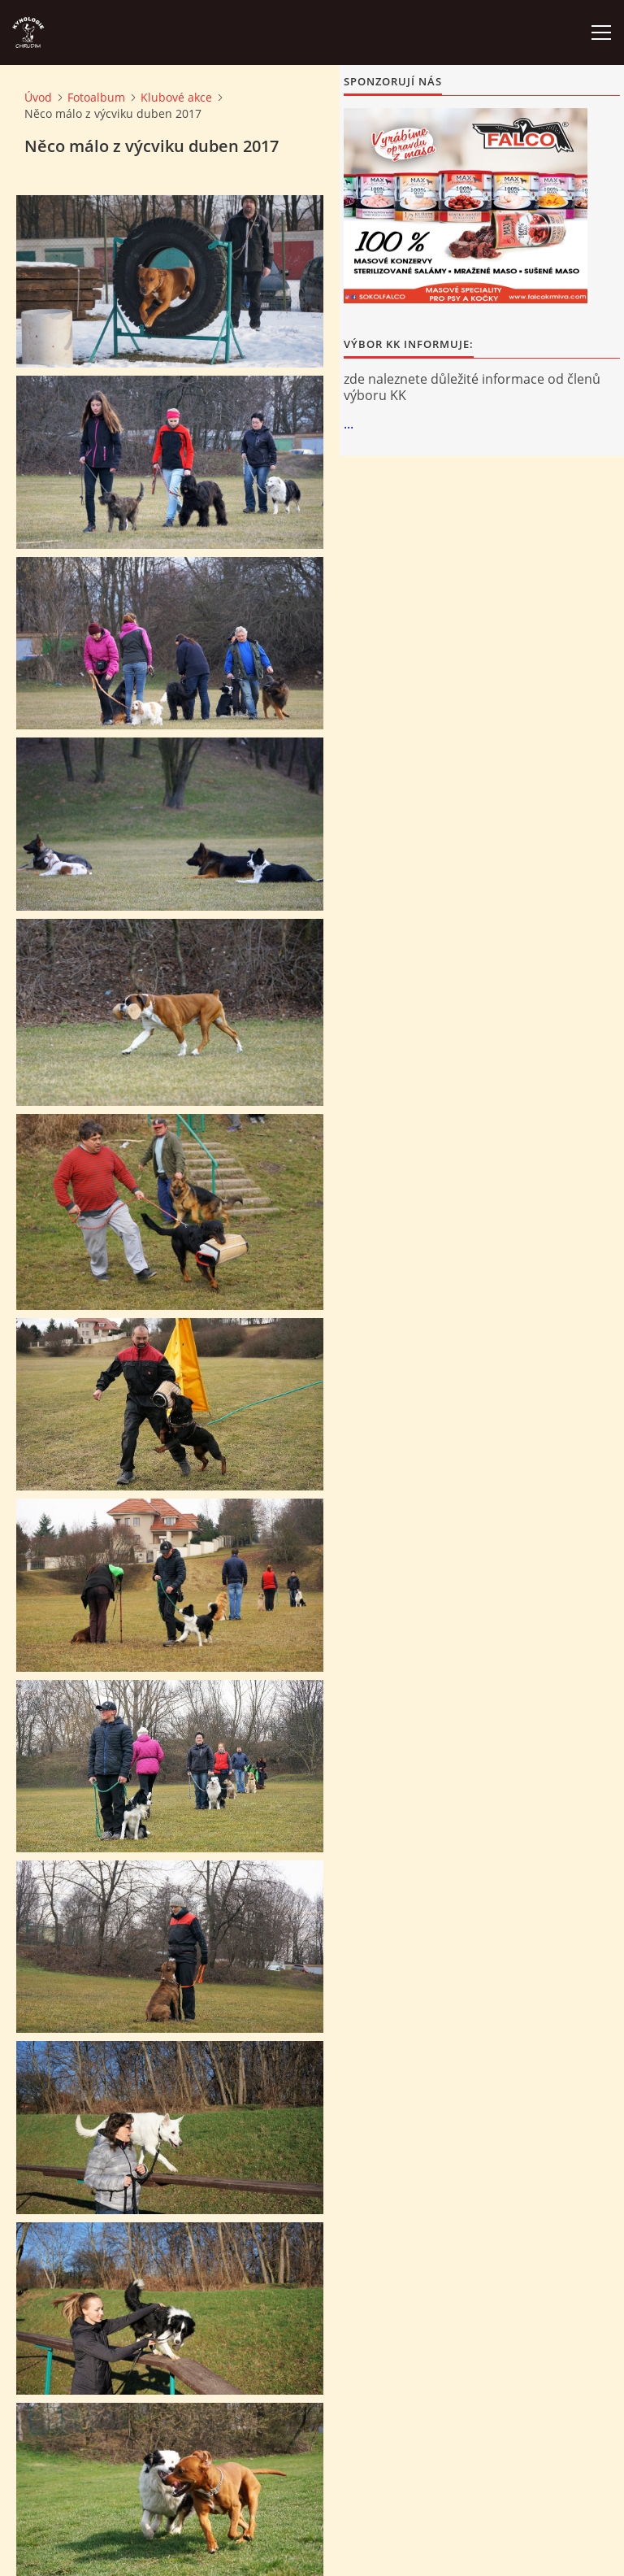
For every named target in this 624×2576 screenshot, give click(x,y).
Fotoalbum (96, 97)
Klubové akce (176, 97)
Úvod (38, 97)
